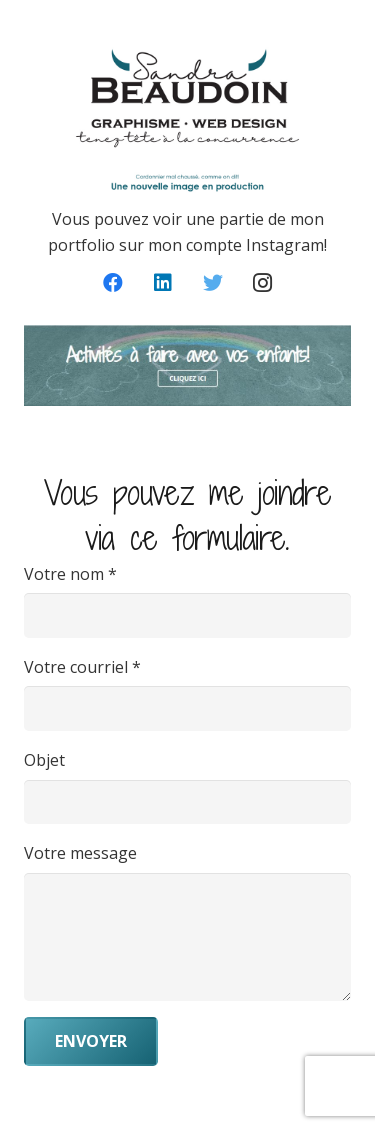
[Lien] (187, 365)
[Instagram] (263, 283)
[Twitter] (213, 283)
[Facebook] (113, 283)
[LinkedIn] (163, 283)
